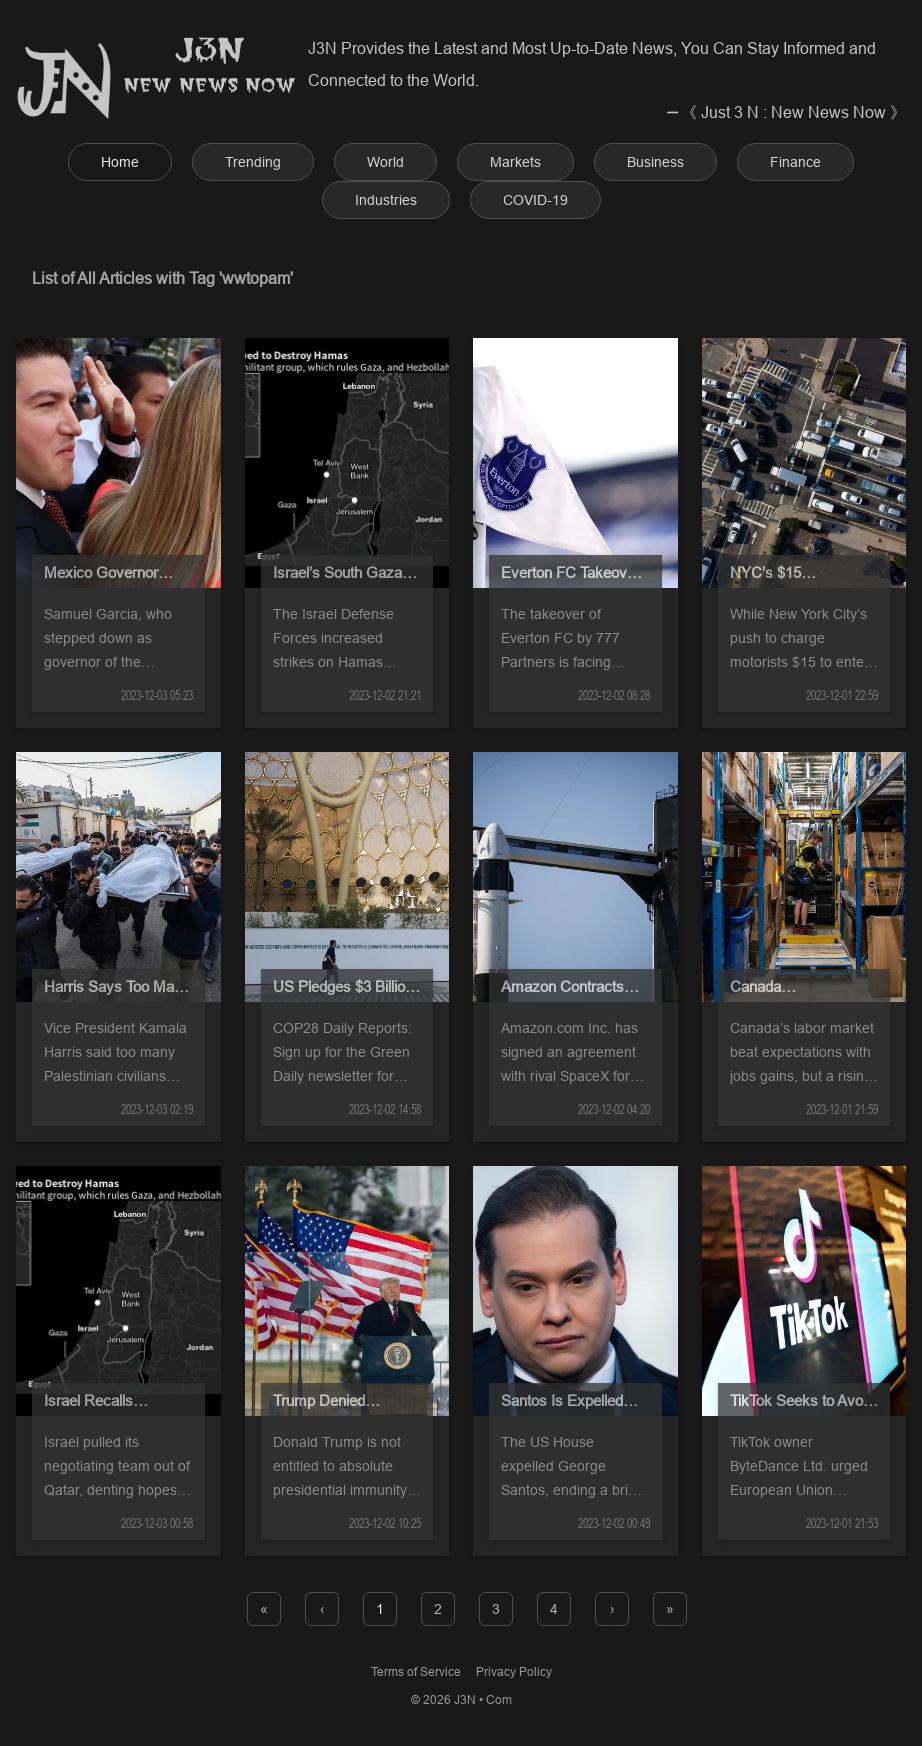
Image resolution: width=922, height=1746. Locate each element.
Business (655, 162)
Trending (253, 162)
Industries (386, 200)
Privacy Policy (514, 1671)
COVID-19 (535, 200)
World (385, 162)
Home (120, 162)
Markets (515, 162)
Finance (795, 162)
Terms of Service (416, 1671)
